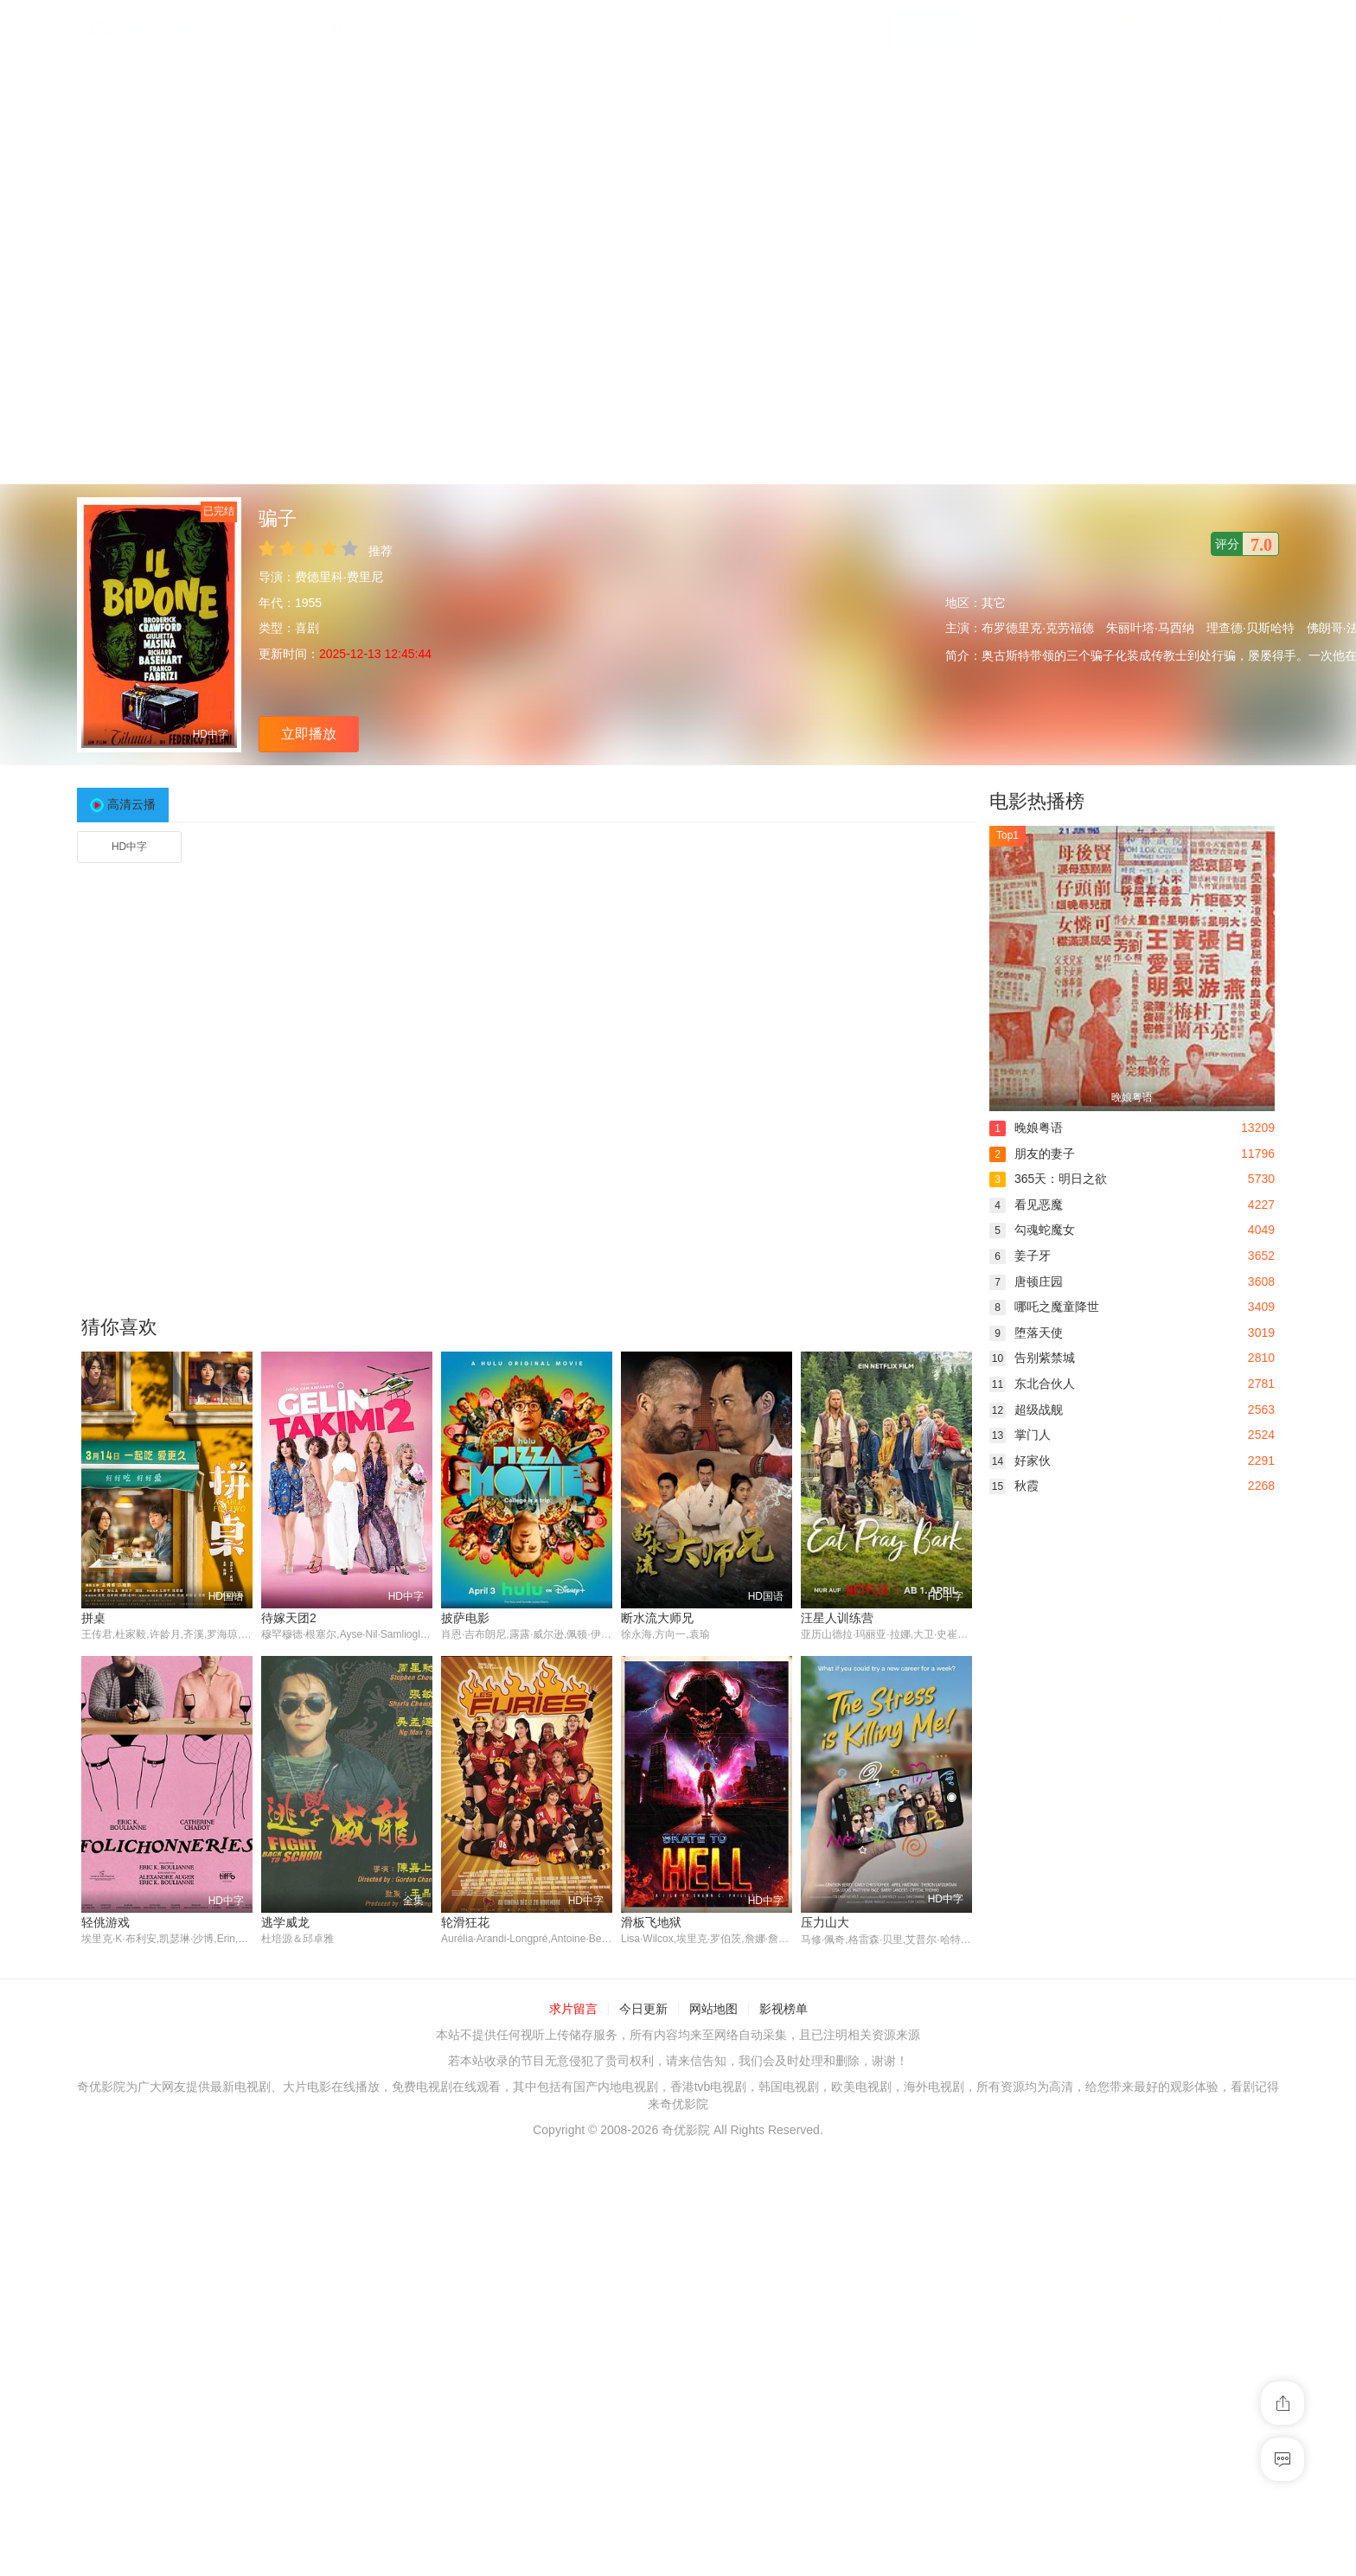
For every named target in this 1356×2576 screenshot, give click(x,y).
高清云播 (131, 804)
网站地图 (713, 2010)
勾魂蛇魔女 (1032, 1230)
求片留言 (573, 2010)
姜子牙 (1020, 1255)
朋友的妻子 (1032, 1153)
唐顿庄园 (1026, 1281)
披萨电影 (465, 1618)
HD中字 (129, 847)
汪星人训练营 (837, 1618)
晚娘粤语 (1026, 1128)
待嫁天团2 (289, 1618)
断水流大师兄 (657, 1618)
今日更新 (643, 2010)
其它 (994, 603)
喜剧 (307, 628)
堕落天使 (1026, 1332)
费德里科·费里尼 (339, 577)
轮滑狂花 (465, 1922)
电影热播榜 (1036, 801)
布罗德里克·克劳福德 (1038, 628)
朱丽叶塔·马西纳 (1150, 628)
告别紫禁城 (1032, 1358)
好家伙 (1020, 1460)
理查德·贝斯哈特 (1250, 628)
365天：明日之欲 (1048, 1179)
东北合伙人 (1032, 1383)
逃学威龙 (285, 1922)
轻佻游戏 (105, 1922)
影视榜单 (783, 2010)
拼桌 (93, 1618)
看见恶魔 (1026, 1204)
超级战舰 (1026, 1409)
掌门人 (1020, 1434)
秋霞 (1014, 1486)
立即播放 (308, 733)
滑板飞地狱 (651, 1922)
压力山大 (825, 1922)
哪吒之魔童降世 (1044, 1307)
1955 (308, 603)
